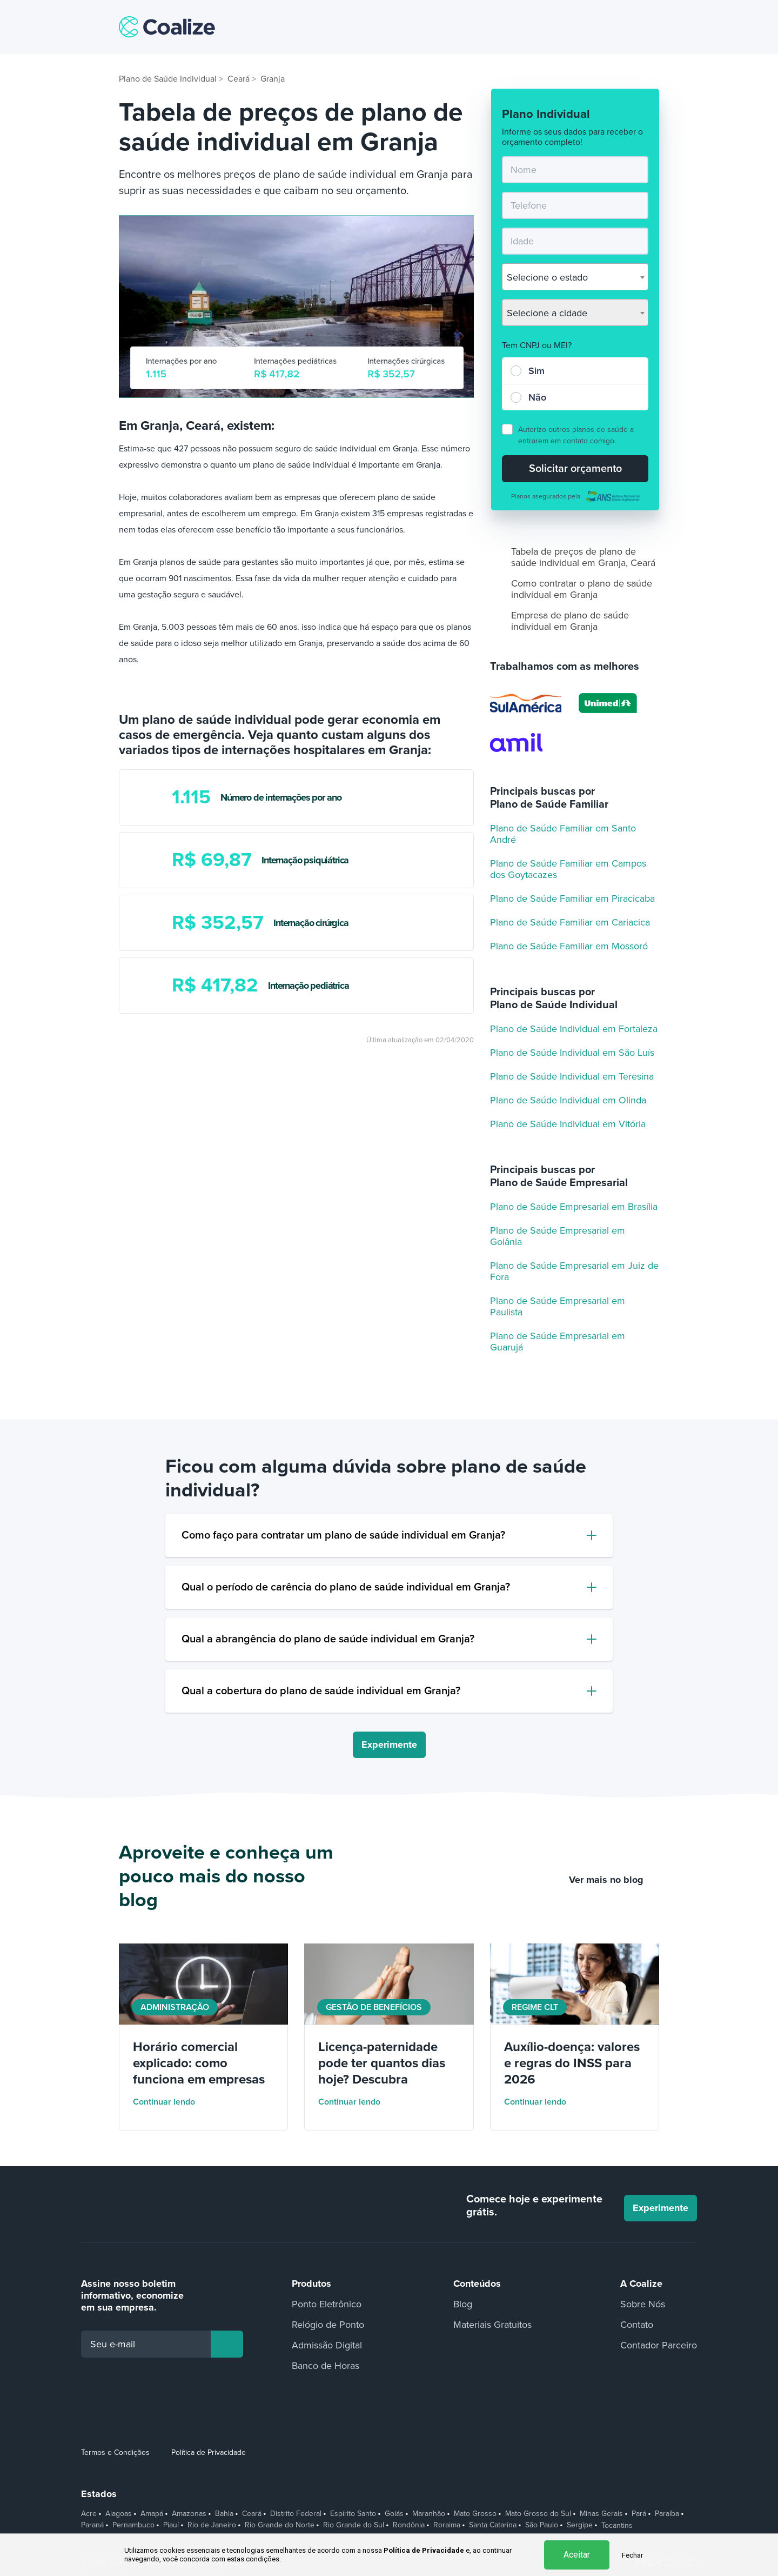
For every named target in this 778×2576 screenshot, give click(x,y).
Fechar (632, 2555)
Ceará (251, 2514)
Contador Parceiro (658, 2345)
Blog (462, 2304)
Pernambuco (133, 2525)
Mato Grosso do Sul (538, 2514)
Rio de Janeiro (211, 2525)
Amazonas (189, 2514)
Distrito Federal (295, 2514)
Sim (536, 371)
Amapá (151, 2514)
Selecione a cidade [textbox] (547, 313)
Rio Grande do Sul (353, 2525)
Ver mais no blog (614, 1880)
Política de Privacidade (208, 2452)
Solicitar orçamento (575, 468)
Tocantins (617, 2526)
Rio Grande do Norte (279, 2525)
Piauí (171, 2525)
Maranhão (428, 2514)
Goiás (394, 2514)
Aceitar (577, 2555)
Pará (639, 2514)
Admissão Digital (327, 2345)
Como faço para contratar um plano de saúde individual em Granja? (343, 1535)
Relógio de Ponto (328, 2325)
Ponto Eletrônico (326, 2304)
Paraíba (667, 2514)
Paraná (92, 2525)
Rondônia (409, 2525)
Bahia (224, 2514)
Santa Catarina (493, 2525)
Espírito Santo (353, 2514)
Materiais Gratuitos (492, 2325)
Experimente (389, 1744)
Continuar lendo (171, 2101)
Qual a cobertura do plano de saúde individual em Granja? (321, 1691)
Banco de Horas (325, 2366)
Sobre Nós (642, 2304)
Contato (636, 2325)
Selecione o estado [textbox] (547, 277)
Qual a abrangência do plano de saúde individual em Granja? (328, 1639)
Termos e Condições (115, 2452)
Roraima (446, 2525)
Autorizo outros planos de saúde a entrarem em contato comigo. (576, 435)
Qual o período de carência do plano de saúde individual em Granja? (346, 1587)
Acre (89, 2514)
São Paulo (541, 2525)
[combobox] (575, 276)
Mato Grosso (475, 2514)
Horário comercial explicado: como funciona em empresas (199, 2063)
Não (537, 397)
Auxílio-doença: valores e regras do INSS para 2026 (572, 2063)
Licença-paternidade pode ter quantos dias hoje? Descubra (381, 2063)
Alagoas (118, 2514)
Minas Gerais (601, 2514)
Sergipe (580, 2525)
